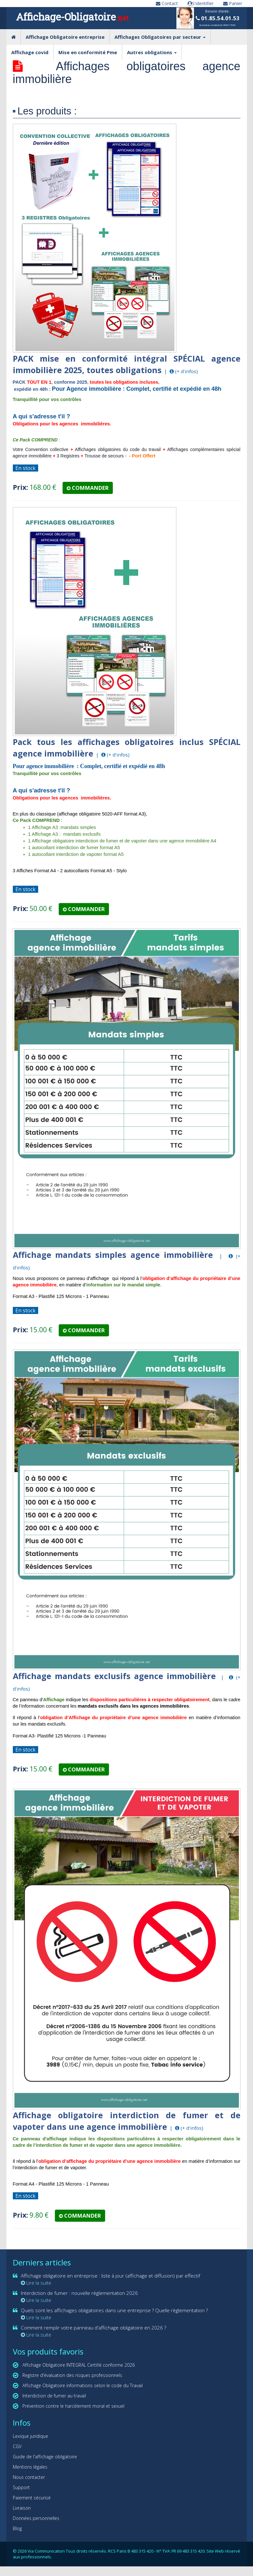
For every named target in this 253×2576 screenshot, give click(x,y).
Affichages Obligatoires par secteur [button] (160, 37)
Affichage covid (29, 52)
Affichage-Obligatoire (72, 16)
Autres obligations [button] (152, 52)
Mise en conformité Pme (87, 52)
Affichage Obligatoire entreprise (65, 37)
